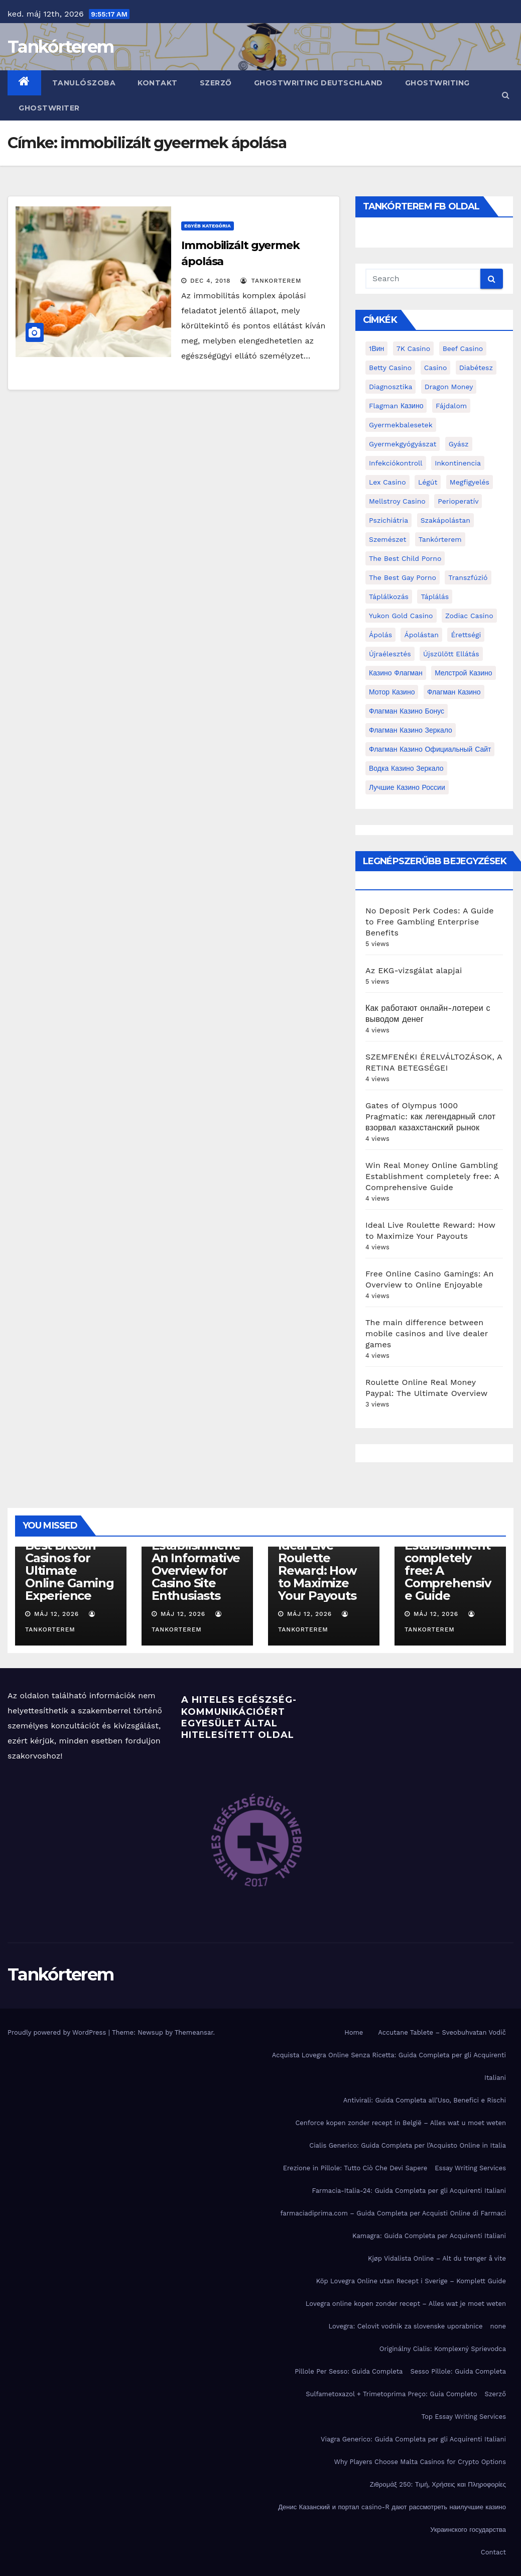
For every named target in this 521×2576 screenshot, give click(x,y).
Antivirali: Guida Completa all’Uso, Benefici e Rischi (424, 2100)
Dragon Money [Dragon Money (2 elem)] (449, 387)
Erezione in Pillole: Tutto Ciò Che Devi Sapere (355, 2168)
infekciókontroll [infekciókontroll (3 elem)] (396, 463)
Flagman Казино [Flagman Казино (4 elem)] (396, 406)
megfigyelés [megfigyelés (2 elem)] (469, 482)
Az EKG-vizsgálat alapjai (413, 970)
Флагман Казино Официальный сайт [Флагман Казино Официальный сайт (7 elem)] (430, 749)
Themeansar (194, 2032)
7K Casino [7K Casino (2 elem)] (413, 348)
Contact (493, 2552)
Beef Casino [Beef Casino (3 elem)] (463, 348)
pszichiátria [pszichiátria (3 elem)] (388, 520)
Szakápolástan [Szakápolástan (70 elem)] (445, 520)
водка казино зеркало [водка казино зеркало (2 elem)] (406, 768)
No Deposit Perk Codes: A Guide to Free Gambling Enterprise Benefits (429, 922)
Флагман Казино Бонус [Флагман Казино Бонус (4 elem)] (406, 711)
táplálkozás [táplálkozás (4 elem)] (389, 597)
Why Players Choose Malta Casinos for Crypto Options (420, 2462)
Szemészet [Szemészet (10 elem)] (387, 539)
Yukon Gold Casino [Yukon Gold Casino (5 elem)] (401, 616)
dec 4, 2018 (210, 280)
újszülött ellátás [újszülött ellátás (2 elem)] (451, 654)
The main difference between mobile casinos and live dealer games (426, 1333)
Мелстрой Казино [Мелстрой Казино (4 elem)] (463, 673)
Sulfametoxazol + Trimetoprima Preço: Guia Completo (391, 2394)
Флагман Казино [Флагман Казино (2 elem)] (454, 692)
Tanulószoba (84, 82)
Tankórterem (60, 46)
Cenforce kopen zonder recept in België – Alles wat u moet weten (400, 2123)
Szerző (216, 82)
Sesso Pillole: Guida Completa (458, 2371)
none (498, 2326)
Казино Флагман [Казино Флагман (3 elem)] (396, 673)
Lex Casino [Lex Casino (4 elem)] (387, 482)
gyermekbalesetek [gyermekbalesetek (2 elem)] (401, 425)
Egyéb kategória (207, 225)
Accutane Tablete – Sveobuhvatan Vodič (442, 2032)
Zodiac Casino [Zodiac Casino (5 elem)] (469, 616)
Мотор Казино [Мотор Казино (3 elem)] (392, 692)
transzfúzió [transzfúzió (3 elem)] (467, 577)
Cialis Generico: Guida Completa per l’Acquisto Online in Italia (407, 2145)
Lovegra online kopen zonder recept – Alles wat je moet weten (406, 2303)
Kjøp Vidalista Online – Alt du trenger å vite (437, 2258)
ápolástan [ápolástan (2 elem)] (421, 635)
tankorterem (270, 280)
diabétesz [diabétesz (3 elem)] (476, 368)
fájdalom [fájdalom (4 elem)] (451, 406)
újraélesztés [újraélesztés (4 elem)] (390, 654)
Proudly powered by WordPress (58, 2032)
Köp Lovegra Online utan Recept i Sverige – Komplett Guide (411, 2281)
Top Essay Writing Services (463, 2416)
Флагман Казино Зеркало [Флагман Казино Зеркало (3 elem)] (410, 730)
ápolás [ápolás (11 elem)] (380, 635)
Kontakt (158, 82)
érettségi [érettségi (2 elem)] (466, 635)
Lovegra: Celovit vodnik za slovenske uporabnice (405, 2326)
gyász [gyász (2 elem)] (459, 444)
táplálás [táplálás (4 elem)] (435, 597)
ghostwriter (49, 107)
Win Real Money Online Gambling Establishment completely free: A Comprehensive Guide (432, 1176)
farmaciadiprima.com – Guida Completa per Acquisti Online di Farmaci (393, 2213)
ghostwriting (437, 82)
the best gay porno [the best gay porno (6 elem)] (402, 577)
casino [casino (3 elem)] (435, 368)
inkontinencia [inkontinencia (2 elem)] (458, 463)
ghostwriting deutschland (318, 82)
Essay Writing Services (470, 2168)
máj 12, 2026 (56, 1613)
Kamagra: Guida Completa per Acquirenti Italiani (429, 2236)
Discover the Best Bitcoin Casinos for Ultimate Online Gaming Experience (69, 1564)
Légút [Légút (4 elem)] (427, 482)
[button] (505, 95)
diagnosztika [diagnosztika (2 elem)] (390, 387)
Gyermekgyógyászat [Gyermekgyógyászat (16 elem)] (402, 444)
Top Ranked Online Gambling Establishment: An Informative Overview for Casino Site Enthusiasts (196, 1551)
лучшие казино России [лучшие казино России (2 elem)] (407, 787)
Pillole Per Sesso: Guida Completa (349, 2371)
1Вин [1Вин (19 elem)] (376, 348)
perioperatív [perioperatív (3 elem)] (458, 501)
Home (353, 2032)
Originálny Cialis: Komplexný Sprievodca (442, 2349)
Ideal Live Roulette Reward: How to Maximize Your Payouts (317, 1570)
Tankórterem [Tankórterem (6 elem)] (440, 539)
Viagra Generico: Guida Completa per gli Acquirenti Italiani (413, 2439)
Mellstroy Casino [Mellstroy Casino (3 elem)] (397, 501)
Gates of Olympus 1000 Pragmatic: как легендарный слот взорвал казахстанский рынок (430, 1116)
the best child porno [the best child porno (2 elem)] (405, 558)
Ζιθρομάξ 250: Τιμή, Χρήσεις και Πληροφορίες (438, 2484)
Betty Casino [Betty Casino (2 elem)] (390, 368)
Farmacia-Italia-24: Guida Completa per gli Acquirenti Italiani (409, 2190)
